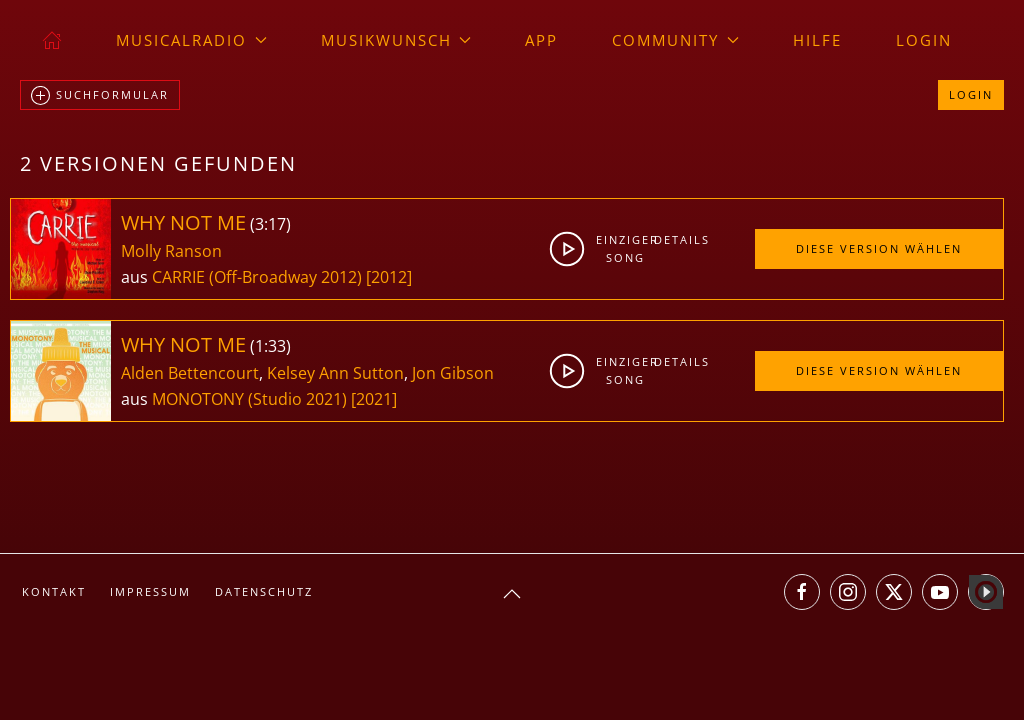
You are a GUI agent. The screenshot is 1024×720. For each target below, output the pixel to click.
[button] (512, 594)
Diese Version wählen (879, 248)
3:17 (270, 224)
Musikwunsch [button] (396, 40)
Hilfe (817, 40)
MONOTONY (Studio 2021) (249, 399)
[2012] (389, 277)
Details (678, 239)
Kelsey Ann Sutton (335, 373)
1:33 (270, 346)
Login (924, 40)
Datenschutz (264, 591)
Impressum (150, 591)
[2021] (374, 399)
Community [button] (675, 40)
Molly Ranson (171, 251)
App (541, 40)
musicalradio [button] (191, 40)
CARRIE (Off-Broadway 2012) (257, 277)
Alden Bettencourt (190, 373)
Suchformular (100, 96)
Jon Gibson (453, 373)
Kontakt (54, 591)
